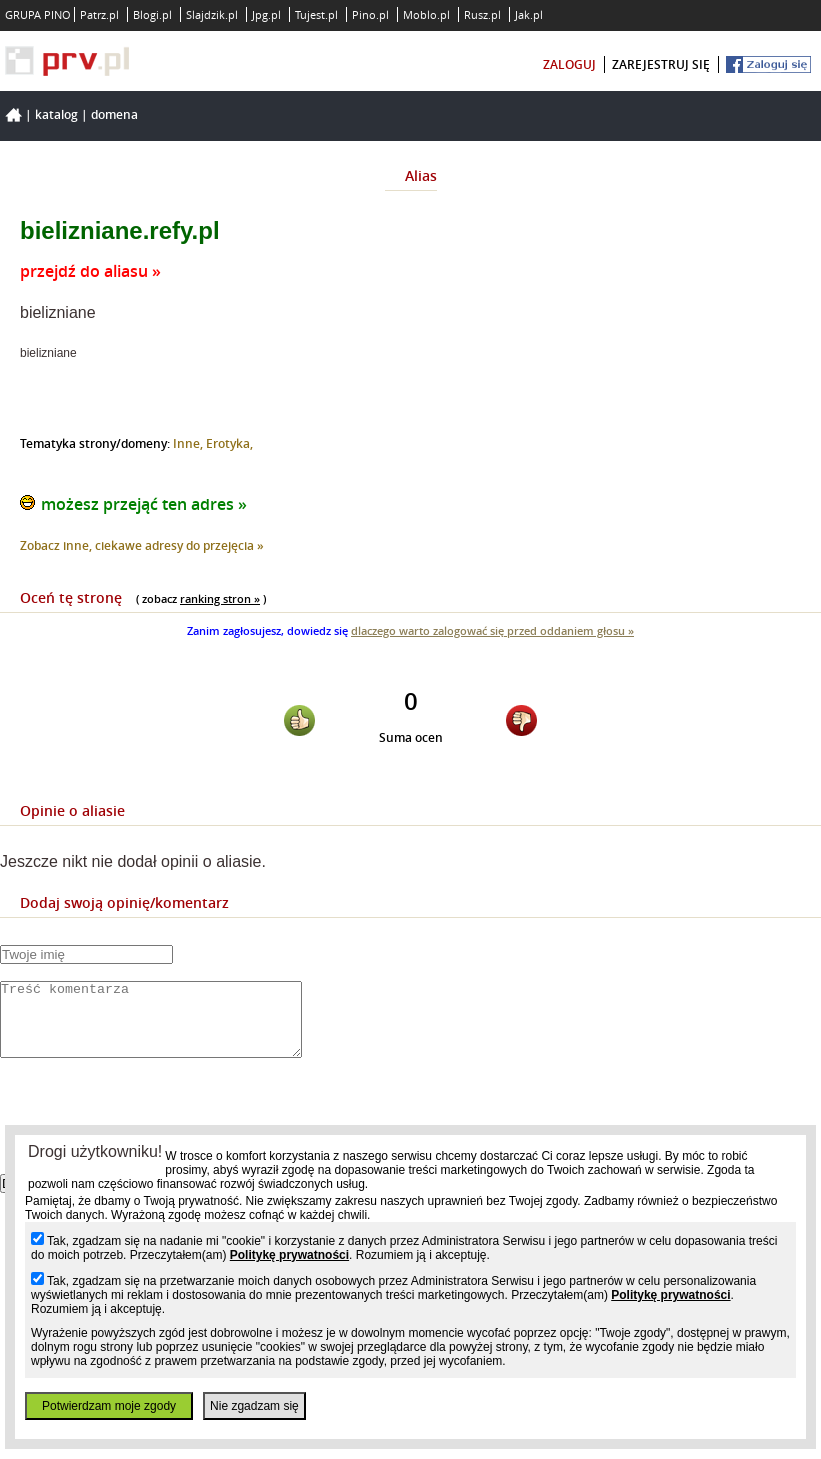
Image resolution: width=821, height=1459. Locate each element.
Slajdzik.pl (212, 14)
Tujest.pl (316, 14)
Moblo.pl (426, 14)
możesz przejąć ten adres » (144, 504)
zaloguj (569, 64)
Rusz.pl (482, 14)
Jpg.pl (266, 14)
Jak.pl (529, 14)
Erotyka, (229, 443)
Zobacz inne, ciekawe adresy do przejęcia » (142, 545)
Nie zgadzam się (254, 1406)
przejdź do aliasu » (90, 271)
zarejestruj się (661, 64)
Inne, (189, 443)
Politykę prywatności (289, 1255)
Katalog (56, 114)
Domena (114, 114)
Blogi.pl (152, 14)
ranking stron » (220, 598)
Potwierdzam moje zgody (109, 1406)
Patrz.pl (99, 14)
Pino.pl (370, 14)
